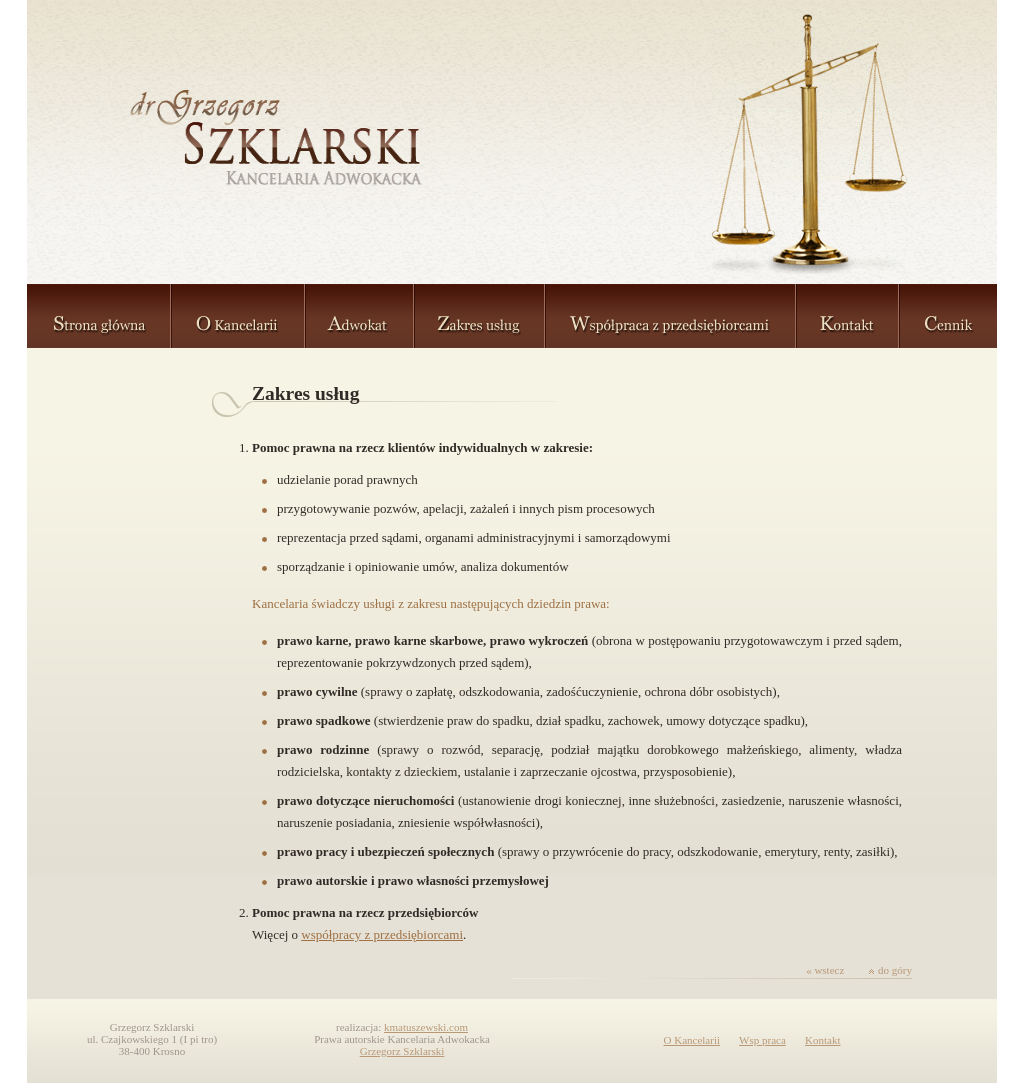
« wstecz (825, 970)
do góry (890, 970)
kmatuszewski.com (426, 1027)
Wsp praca (762, 1040)
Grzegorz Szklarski (402, 1051)
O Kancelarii (692, 1040)
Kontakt (822, 1040)
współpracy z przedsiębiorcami (382, 934)
